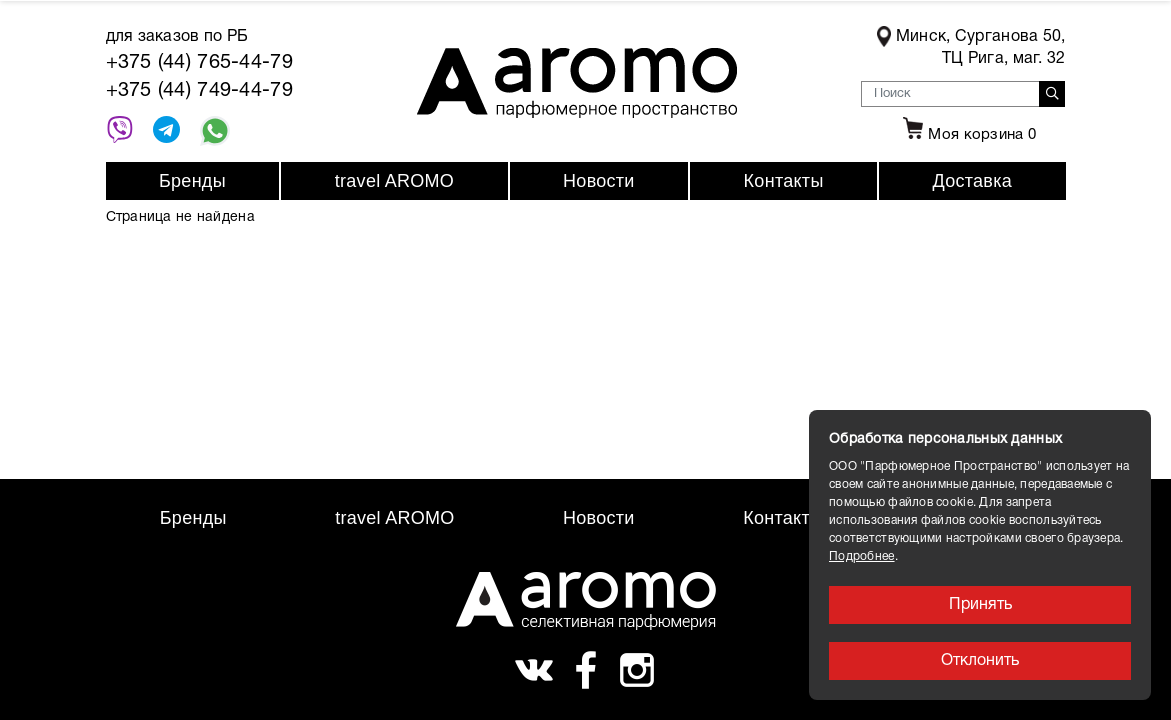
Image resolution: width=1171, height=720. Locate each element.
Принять (980, 605)
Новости (599, 181)
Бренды (192, 181)
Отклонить (980, 661)
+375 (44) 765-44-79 (199, 63)
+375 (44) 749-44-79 (199, 91)
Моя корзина (967, 135)
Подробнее (862, 556)
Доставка (973, 181)
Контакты (784, 181)
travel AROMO (394, 181)
